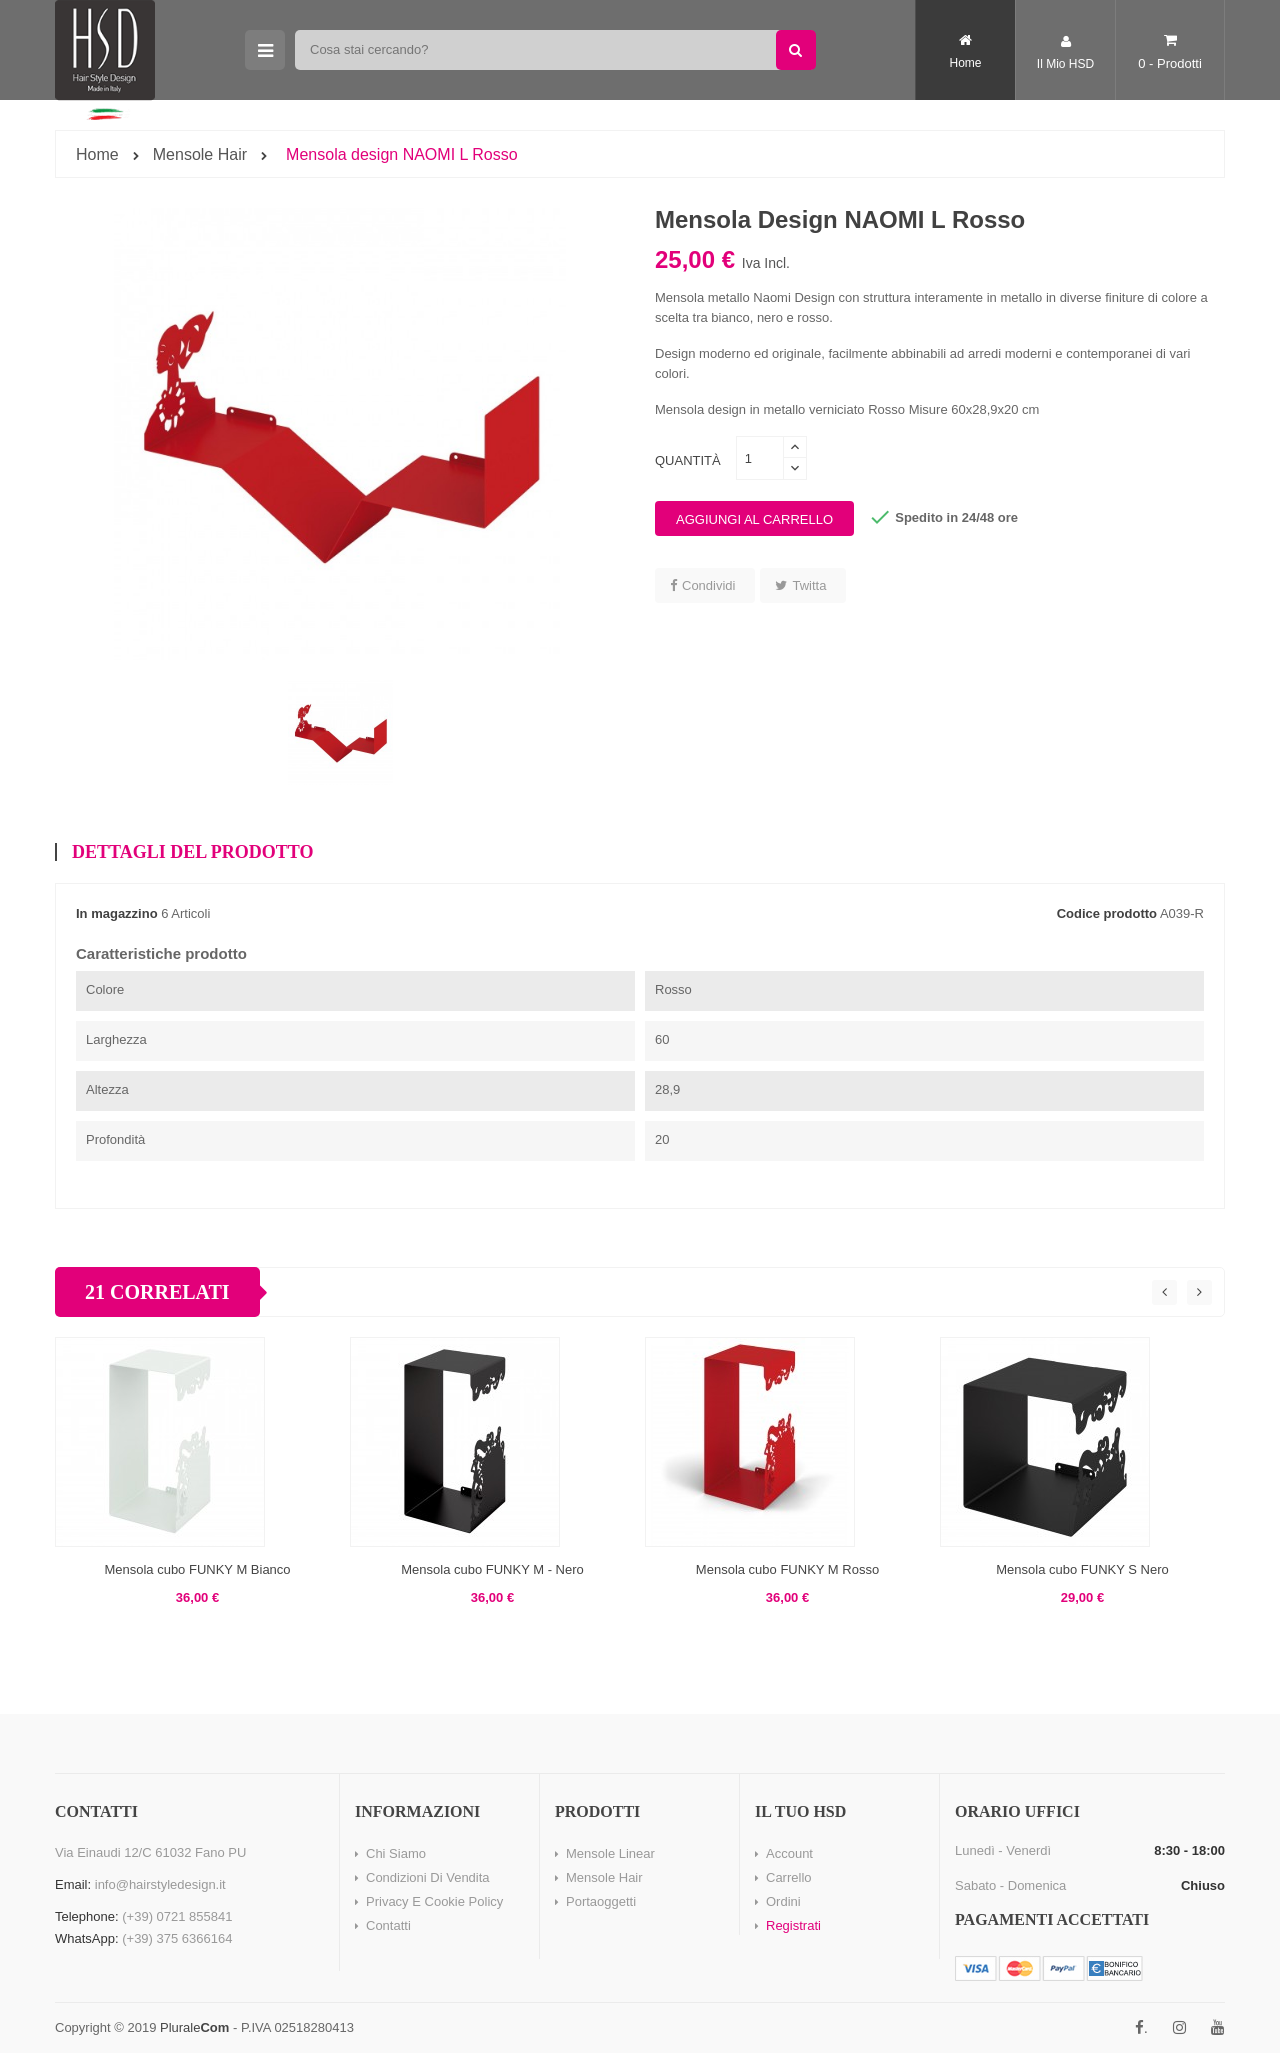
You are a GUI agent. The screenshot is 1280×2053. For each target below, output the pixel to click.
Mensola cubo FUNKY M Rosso (787, 1569)
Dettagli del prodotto (192, 852)
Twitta (809, 585)
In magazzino (117, 913)
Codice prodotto (1107, 913)
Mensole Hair (604, 1877)
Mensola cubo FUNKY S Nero (1082, 1569)
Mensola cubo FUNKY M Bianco (197, 1569)
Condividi (708, 585)
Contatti (388, 1925)
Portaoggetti (601, 1901)
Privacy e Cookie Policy (434, 1901)
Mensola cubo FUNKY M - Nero (492, 1569)
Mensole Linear (610, 1853)
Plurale (194, 2027)
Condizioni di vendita (428, 1877)
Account (789, 1853)
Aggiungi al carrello (754, 519)
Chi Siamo (396, 1853)
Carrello (789, 1877)
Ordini (783, 1901)
